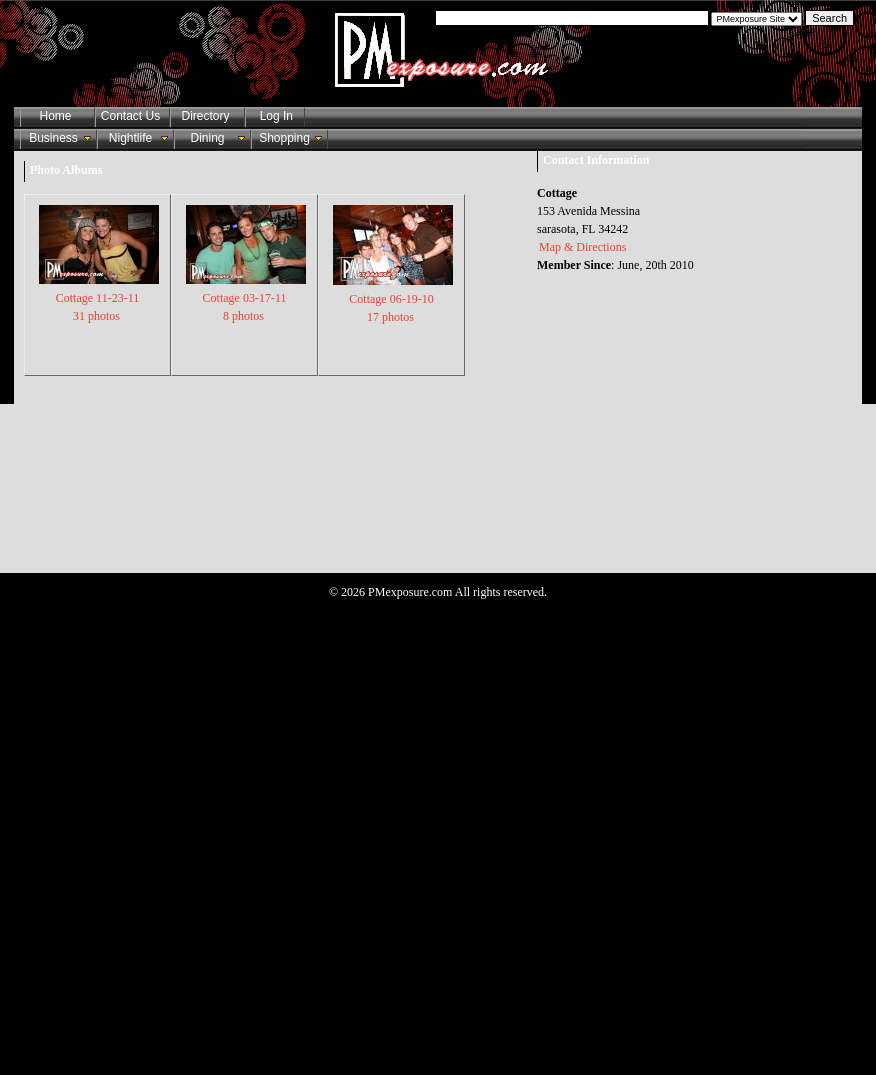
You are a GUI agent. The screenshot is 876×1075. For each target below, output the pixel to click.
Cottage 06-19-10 (393, 298)
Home (55, 116)
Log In (273, 116)
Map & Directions (582, 247)
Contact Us (130, 116)
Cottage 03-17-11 (246, 297)
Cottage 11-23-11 (99, 297)
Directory (205, 116)
